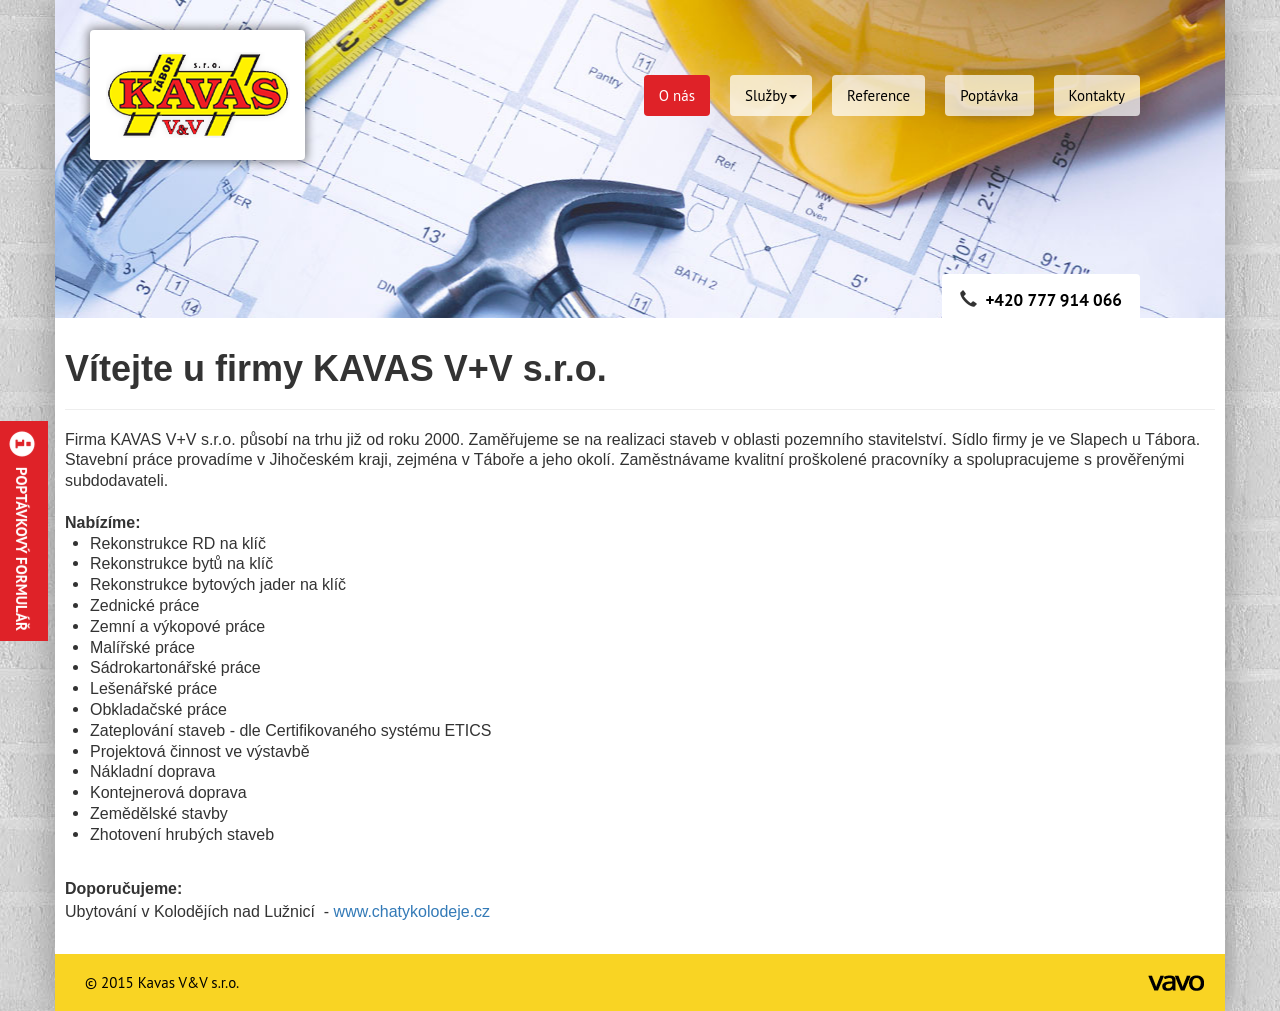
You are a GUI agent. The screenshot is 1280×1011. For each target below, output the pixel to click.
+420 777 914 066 (1053, 300)
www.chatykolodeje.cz (414, 911)
